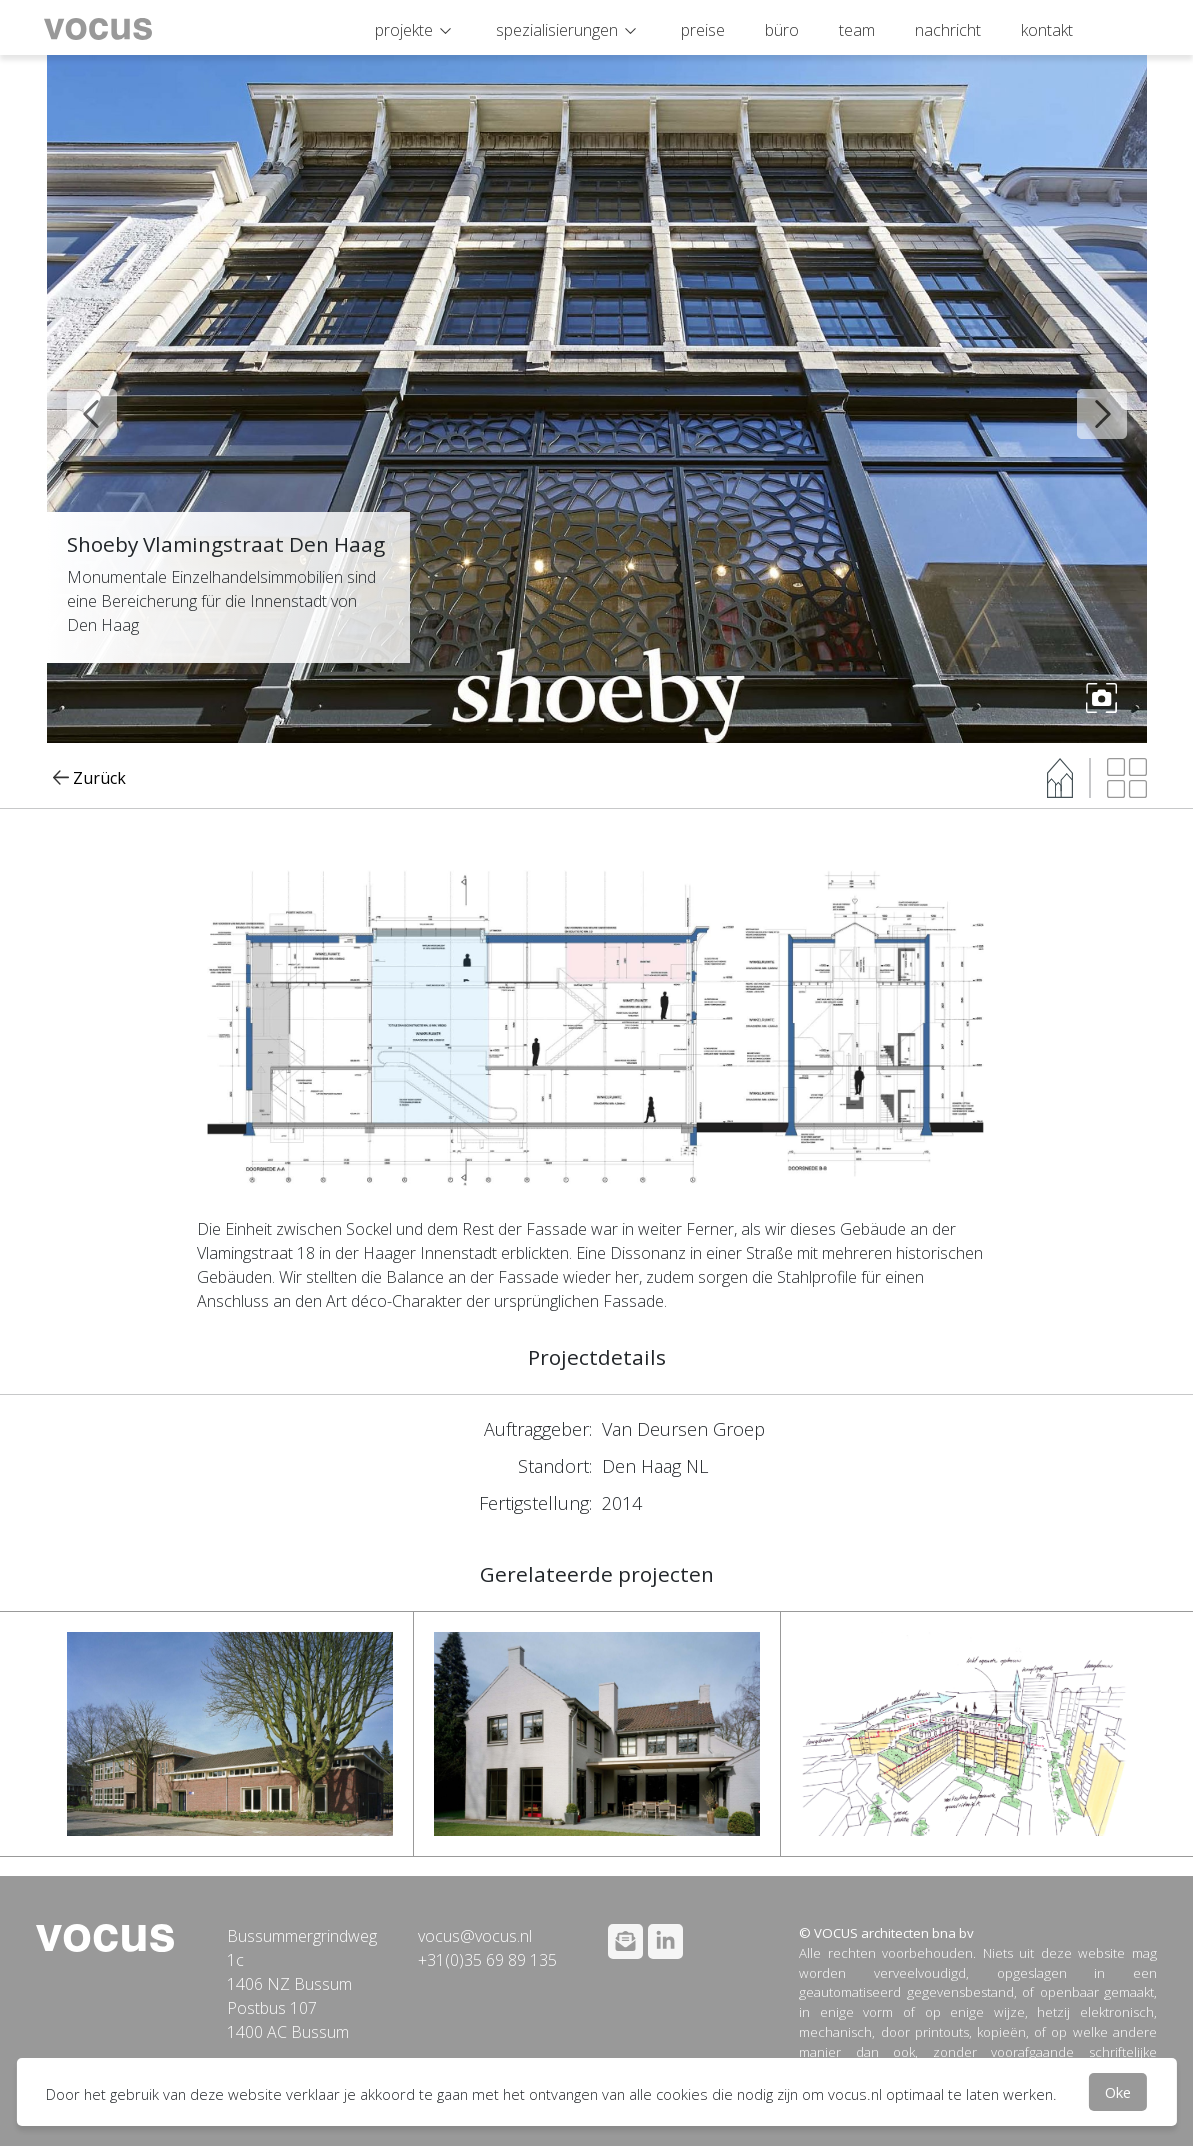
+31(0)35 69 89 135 (487, 1960)
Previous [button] (77, 399)
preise (703, 30)
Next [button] (1087, 399)
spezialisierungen (557, 30)
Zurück (90, 778)
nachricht (948, 30)
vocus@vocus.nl (475, 1936)
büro (782, 30)
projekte (404, 30)
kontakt (1047, 30)
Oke (1118, 2092)
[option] (597, 399)
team (857, 30)
